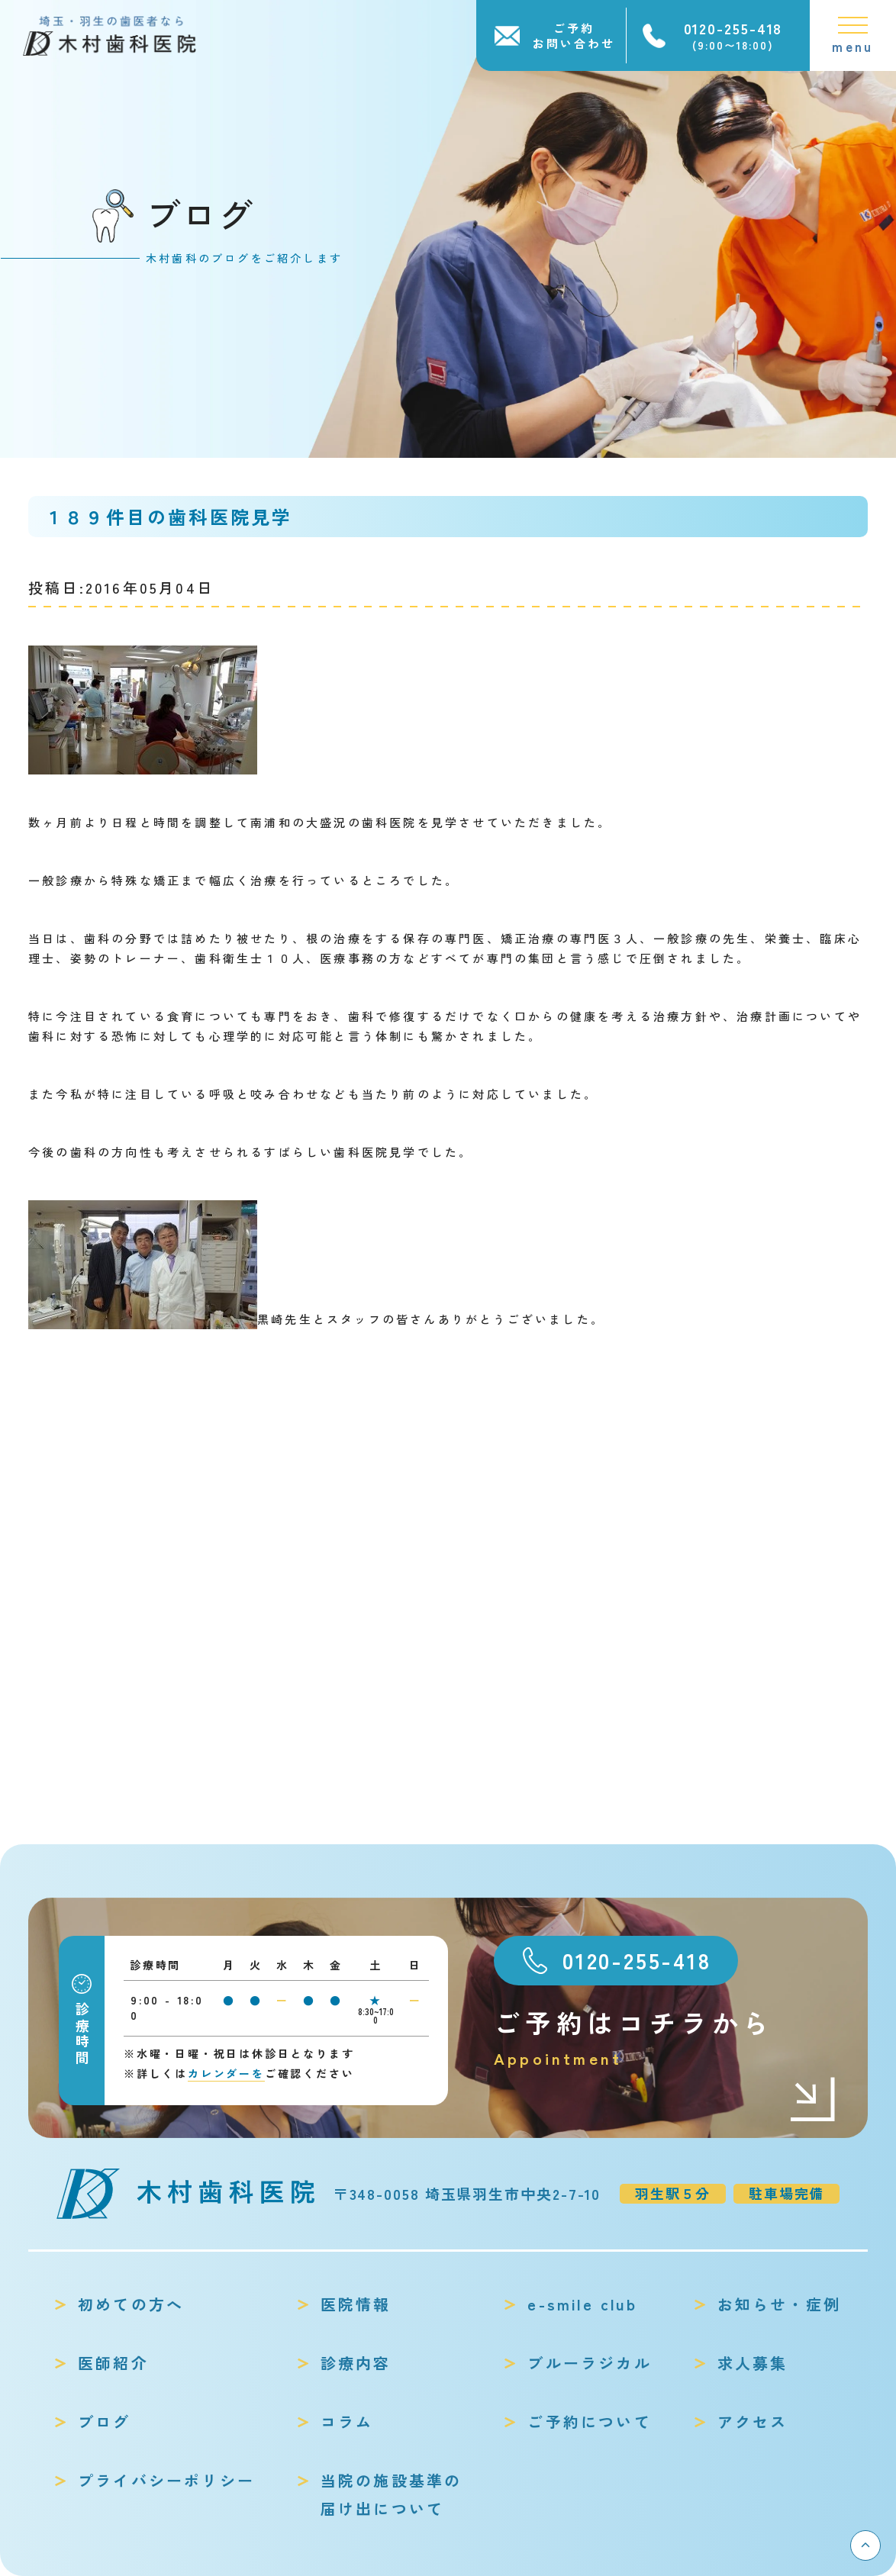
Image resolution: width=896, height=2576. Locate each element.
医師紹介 (113, 2363)
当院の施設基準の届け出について (392, 2494)
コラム (347, 2421)
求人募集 (752, 2363)
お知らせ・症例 (779, 2304)
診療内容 (356, 2363)
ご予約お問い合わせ (574, 35)
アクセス (752, 2421)
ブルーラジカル (589, 2363)
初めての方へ (131, 2304)
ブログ (104, 2421)
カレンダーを (226, 2073)
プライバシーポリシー (166, 2480)
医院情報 (356, 2304)
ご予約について (589, 2421)
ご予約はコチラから (665, 2038)
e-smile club (582, 2304)
